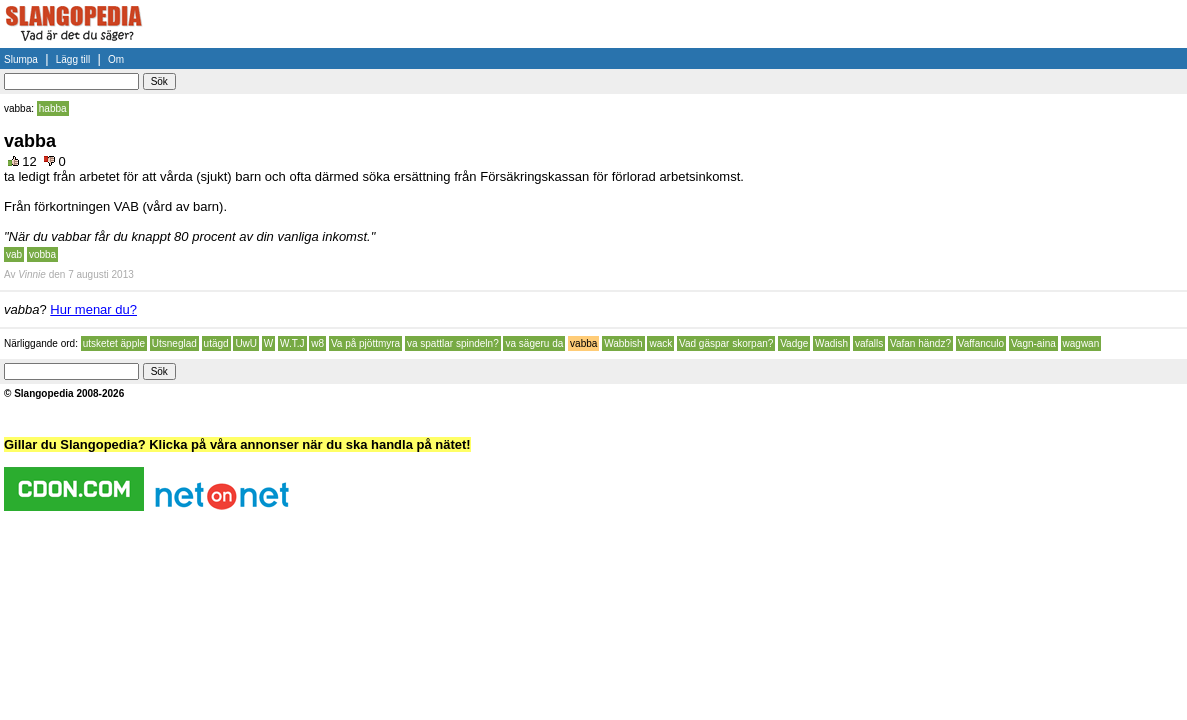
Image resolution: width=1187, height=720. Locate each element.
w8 (317, 343)
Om (116, 59)
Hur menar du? (93, 309)
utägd (216, 343)
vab (14, 254)
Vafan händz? (920, 343)
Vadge (794, 343)
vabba (583, 343)
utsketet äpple (114, 343)
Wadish (831, 343)
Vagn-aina (1033, 343)
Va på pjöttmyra (365, 343)
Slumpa (21, 59)
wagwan (1081, 343)
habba (53, 108)
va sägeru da (534, 343)
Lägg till (73, 59)
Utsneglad (174, 343)
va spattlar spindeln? (453, 343)
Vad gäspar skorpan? (726, 343)
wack (660, 343)
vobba (42, 254)
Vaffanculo (981, 343)
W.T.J (292, 343)
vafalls (869, 343)
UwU (246, 343)
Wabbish (623, 343)
